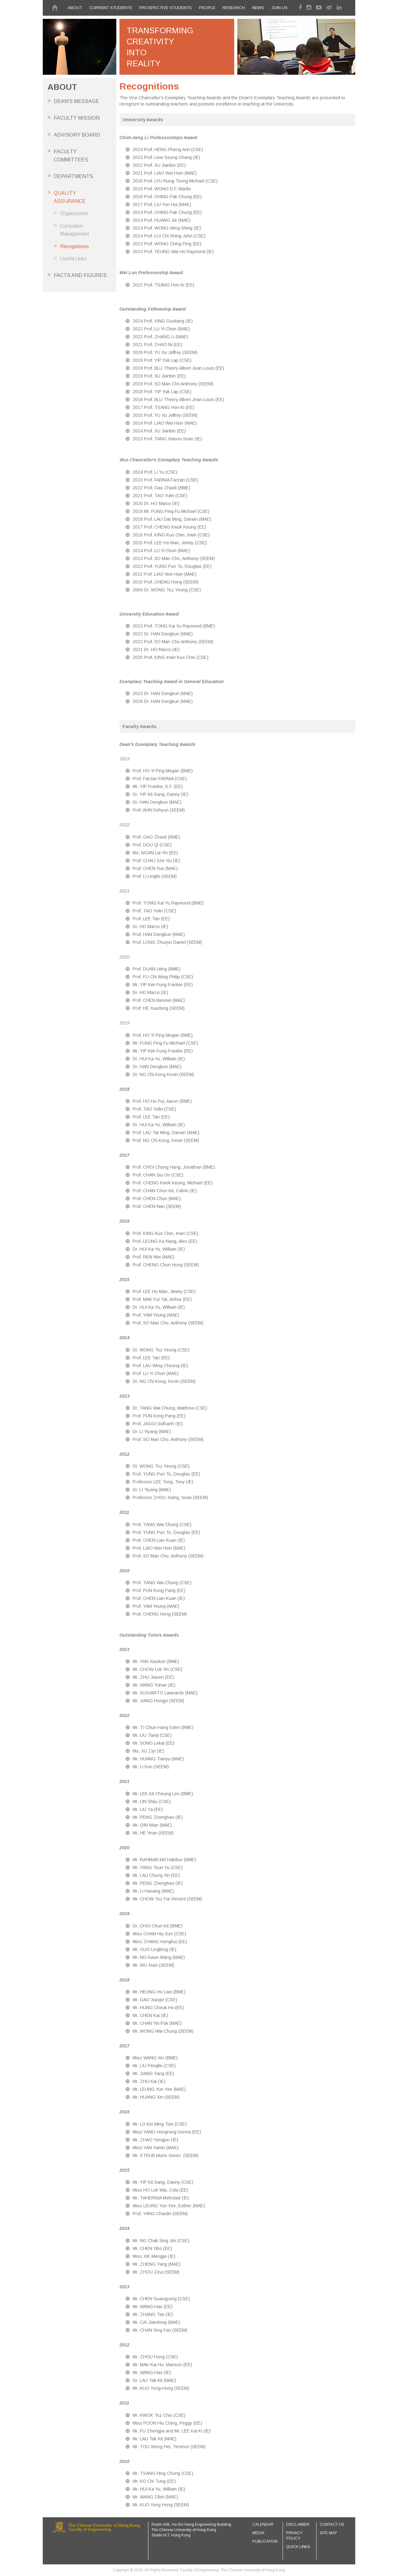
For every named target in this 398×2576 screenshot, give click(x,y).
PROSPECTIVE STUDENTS (165, 7)
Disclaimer (297, 2524)
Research (234, 7)
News (258, 7)
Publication (265, 2541)
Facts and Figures (80, 275)
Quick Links (298, 2547)
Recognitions (74, 246)
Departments (73, 176)
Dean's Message (76, 101)
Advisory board (77, 135)
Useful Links (73, 258)
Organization (74, 213)
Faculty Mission (77, 118)
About (75, 7)
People (207, 7)
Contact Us (332, 2524)
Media (258, 2533)
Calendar (263, 2524)
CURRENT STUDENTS (110, 7)
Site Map (328, 2533)
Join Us (279, 7)
